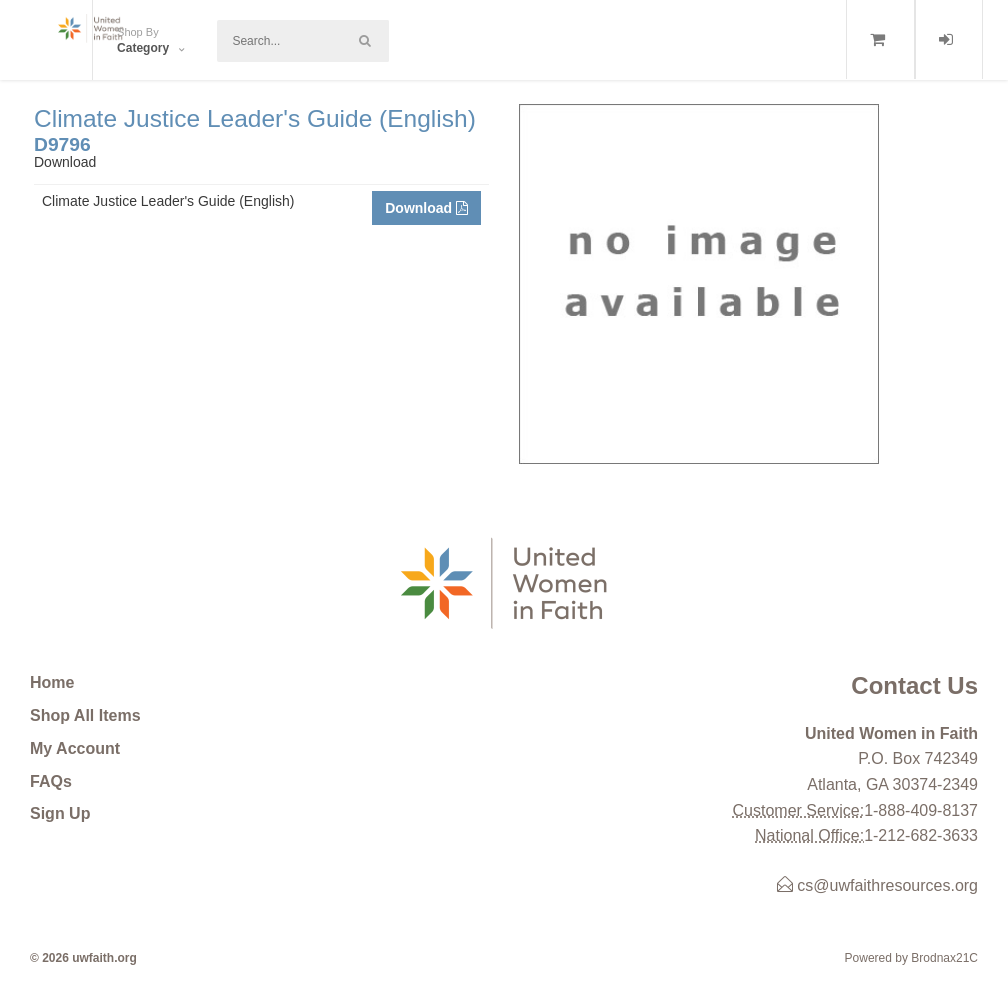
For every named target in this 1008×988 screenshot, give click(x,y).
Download (426, 208)
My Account (75, 748)
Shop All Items (85, 715)
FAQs (51, 781)
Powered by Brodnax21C (911, 958)
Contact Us (914, 685)
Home (52, 682)
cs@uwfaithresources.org (877, 885)
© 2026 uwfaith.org (83, 958)
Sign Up (60, 813)
